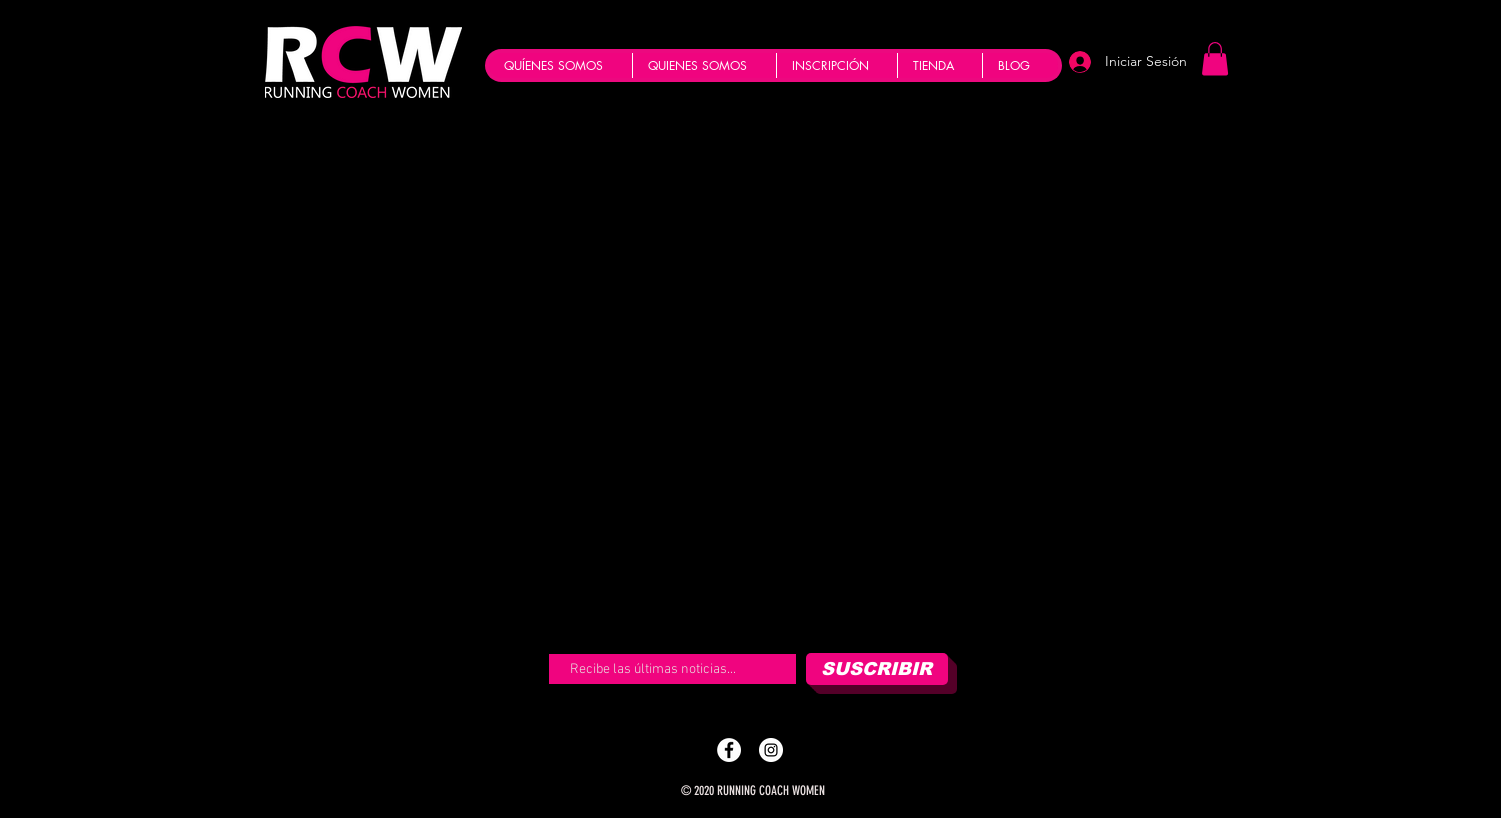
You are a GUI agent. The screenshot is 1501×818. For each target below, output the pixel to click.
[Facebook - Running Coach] (729, 750)
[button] (1215, 58)
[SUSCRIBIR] (877, 669)
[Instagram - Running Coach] (771, 750)
